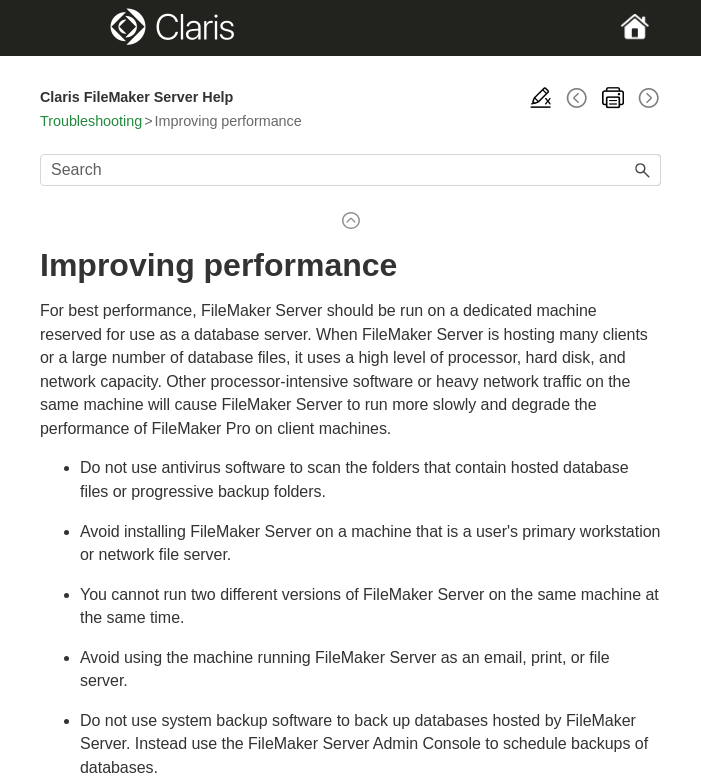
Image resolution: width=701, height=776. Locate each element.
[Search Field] (350, 170)
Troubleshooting (91, 121)
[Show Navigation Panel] (69, 28)
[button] (643, 170)
